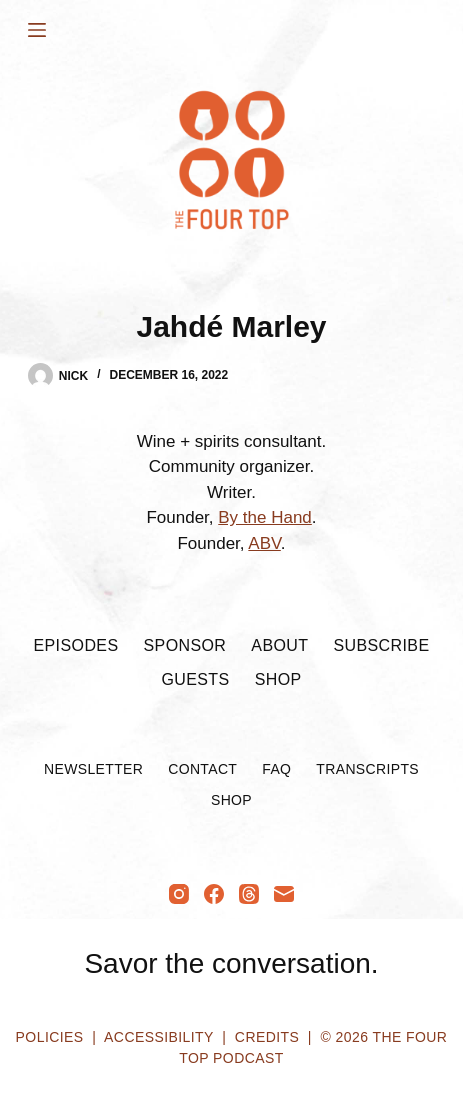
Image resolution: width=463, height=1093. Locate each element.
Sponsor (184, 645)
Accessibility (158, 1037)
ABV (264, 543)
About (279, 645)
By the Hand (265, 517)
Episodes (75, 645)
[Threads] (249, 894)
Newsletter (93, 769)
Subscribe (381, 645)
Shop (278, 679)
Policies (50, 1037)
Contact (202, 769)
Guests (195, 679)
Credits (267, 1037)
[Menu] (37, 30)
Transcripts (367, 769)
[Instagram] (179, 894)
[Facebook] (214, 894)
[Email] (284, 894)
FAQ (276, 769)
